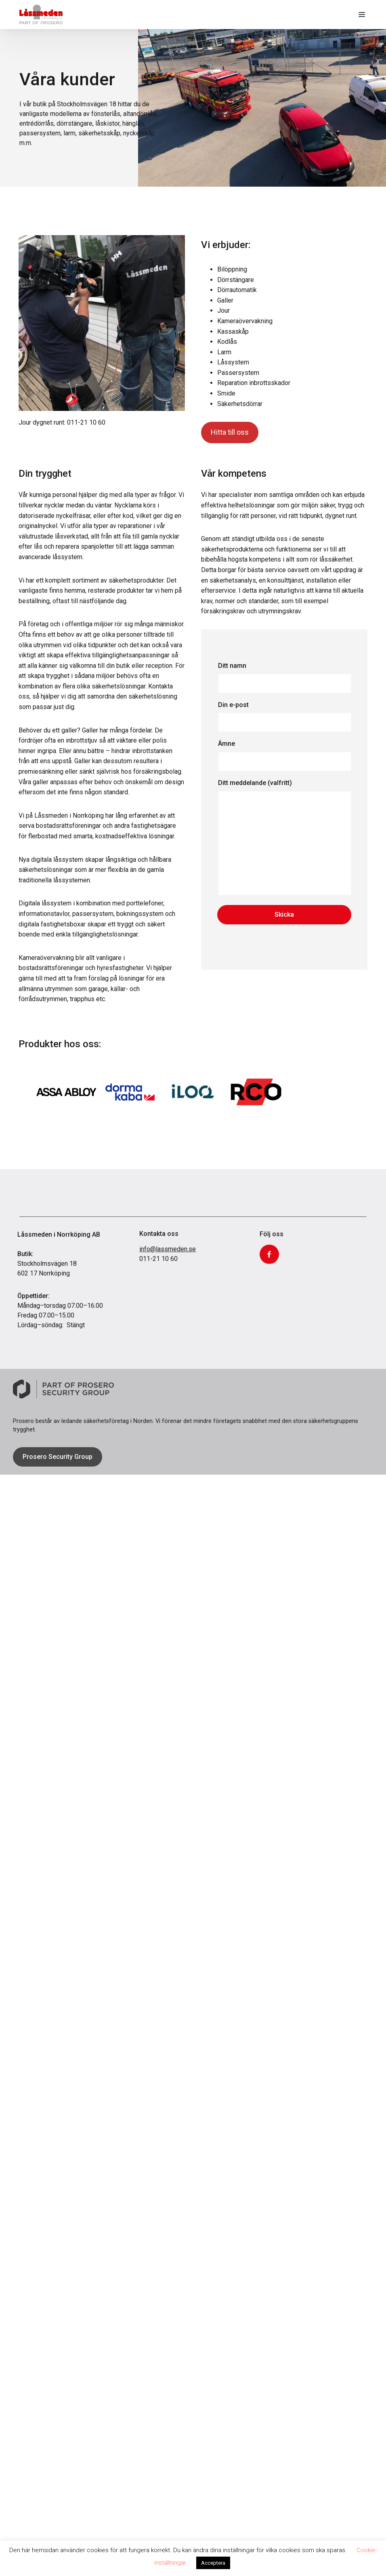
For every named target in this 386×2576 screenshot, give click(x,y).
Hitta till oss (230, 436)
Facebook (269, 1283)
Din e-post (284, 717)
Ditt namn (284, 678)
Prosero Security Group (57, 1458)
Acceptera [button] (213, 2563)
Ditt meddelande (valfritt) (284, 842)
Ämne (284, 756)
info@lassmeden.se (167, 1269)
